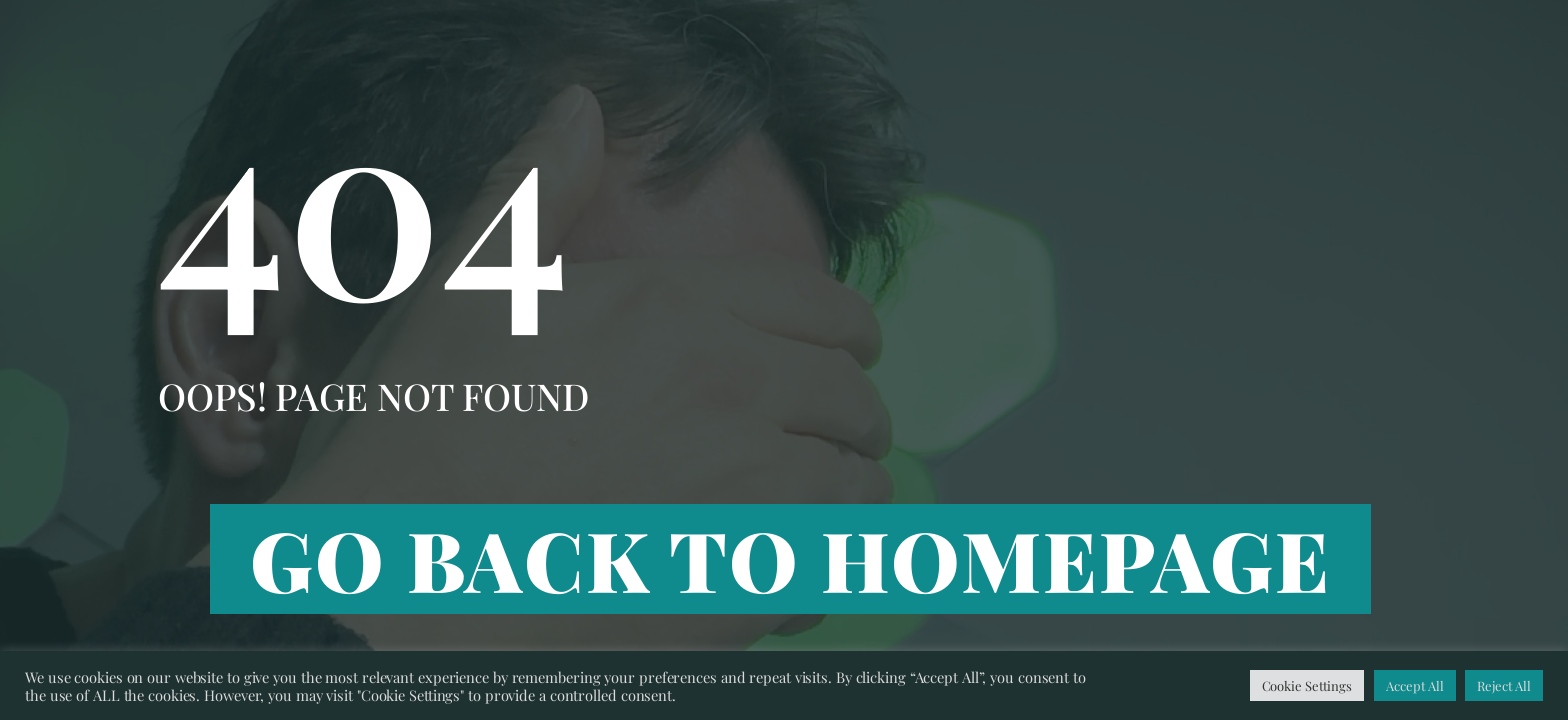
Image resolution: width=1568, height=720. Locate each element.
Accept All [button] (1415, 685)
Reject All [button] (1504, 685)
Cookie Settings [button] (1307, 685)
